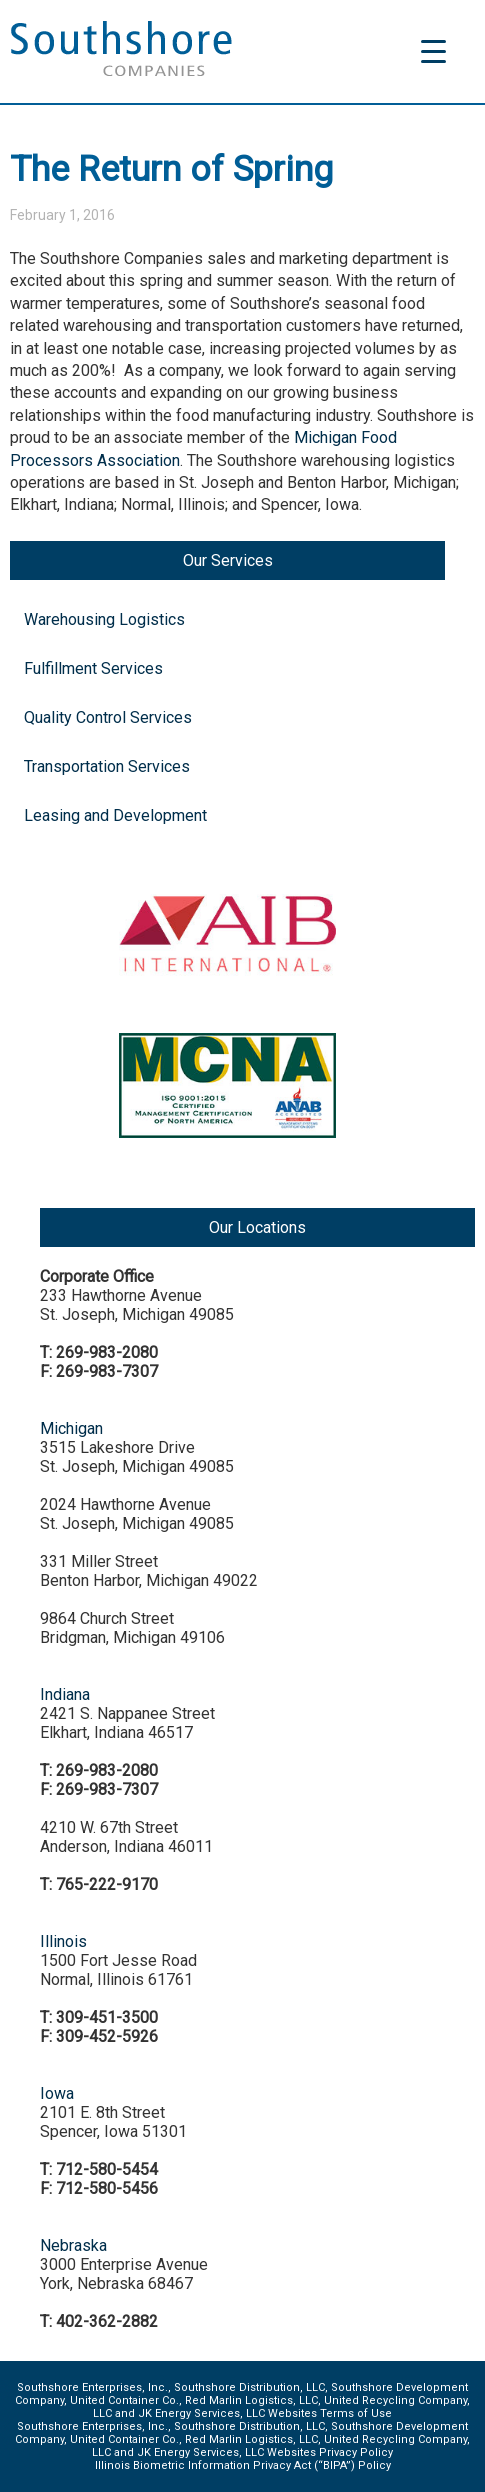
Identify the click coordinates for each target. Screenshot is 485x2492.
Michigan (71, 1428)
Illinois (63, 1941)
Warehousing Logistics (104, 619)
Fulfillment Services (93, 668)
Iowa (57, 2093)
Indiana (65, 1694)
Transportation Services (107, 766)
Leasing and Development (115, 815)
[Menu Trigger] (433, 50)
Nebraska (73, 2245)
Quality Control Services (108, 717)
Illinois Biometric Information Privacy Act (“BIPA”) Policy (243, 2465)
